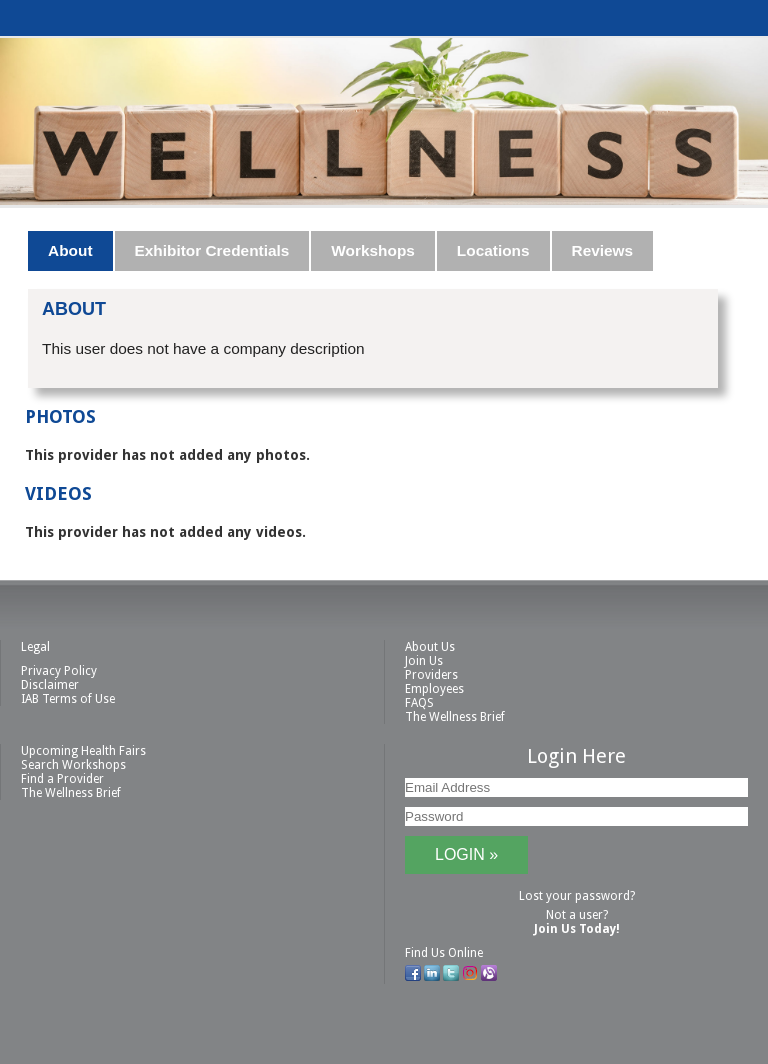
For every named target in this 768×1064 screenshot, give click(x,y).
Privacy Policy (59, 671)
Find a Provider (62, 779)
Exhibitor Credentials (212, 250)
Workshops (373, 250)
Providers (431, 675)
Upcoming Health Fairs (83, 751)
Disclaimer (50, 685)
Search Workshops (73, 765)
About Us (430, 647)
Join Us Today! (577, 929)
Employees (434, 689)
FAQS (419, 703)
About (70, 250)
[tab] (71, 251)
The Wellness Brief (455, 717)
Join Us (424, 661)
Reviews (603, 250)
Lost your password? (577, 896)
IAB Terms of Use (68, 699)
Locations (493, 250)
